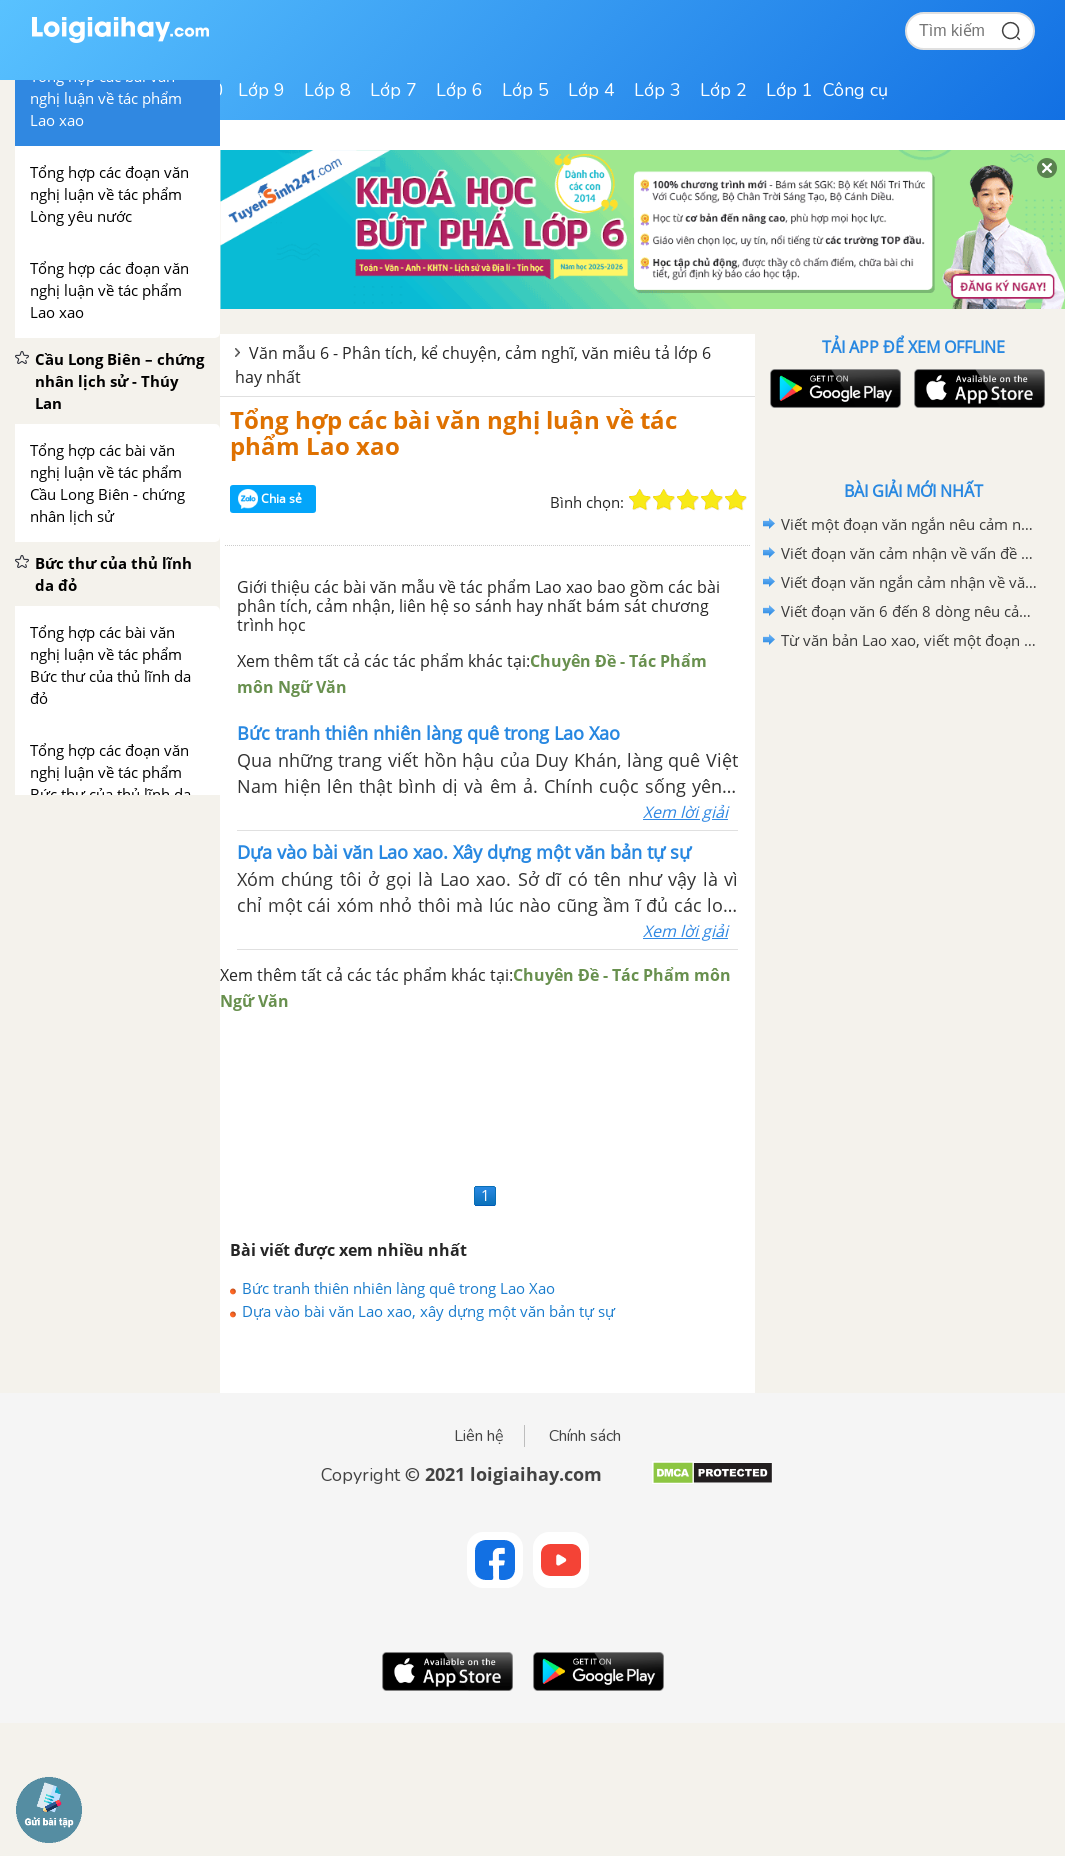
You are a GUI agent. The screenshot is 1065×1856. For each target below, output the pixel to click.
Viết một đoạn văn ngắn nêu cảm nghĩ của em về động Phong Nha (910, 524)
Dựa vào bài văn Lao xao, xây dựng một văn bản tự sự (428, 1311)
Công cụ (855, 90)
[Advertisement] (487, 1095)
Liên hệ (479, 1436)
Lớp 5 (525, 90)
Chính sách (585, 1436)
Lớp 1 (789, 90)
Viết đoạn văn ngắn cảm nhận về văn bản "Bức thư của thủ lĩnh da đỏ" (910, 582)
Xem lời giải (685, 812)
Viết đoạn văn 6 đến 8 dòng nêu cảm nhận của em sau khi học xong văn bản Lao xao (910, 611)
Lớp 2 (723, 90)
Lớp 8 (327, 90)
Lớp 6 (459, 90)
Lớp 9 (261, 90)
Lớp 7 (393, 90)
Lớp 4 (591, 90)
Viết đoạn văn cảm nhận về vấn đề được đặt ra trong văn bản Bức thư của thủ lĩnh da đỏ (910, 553)
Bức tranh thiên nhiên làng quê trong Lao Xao (398, 1288)
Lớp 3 (657, 90)
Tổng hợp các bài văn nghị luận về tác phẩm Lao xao (453, 432)
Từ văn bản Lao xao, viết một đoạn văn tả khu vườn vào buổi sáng (910, 640)
